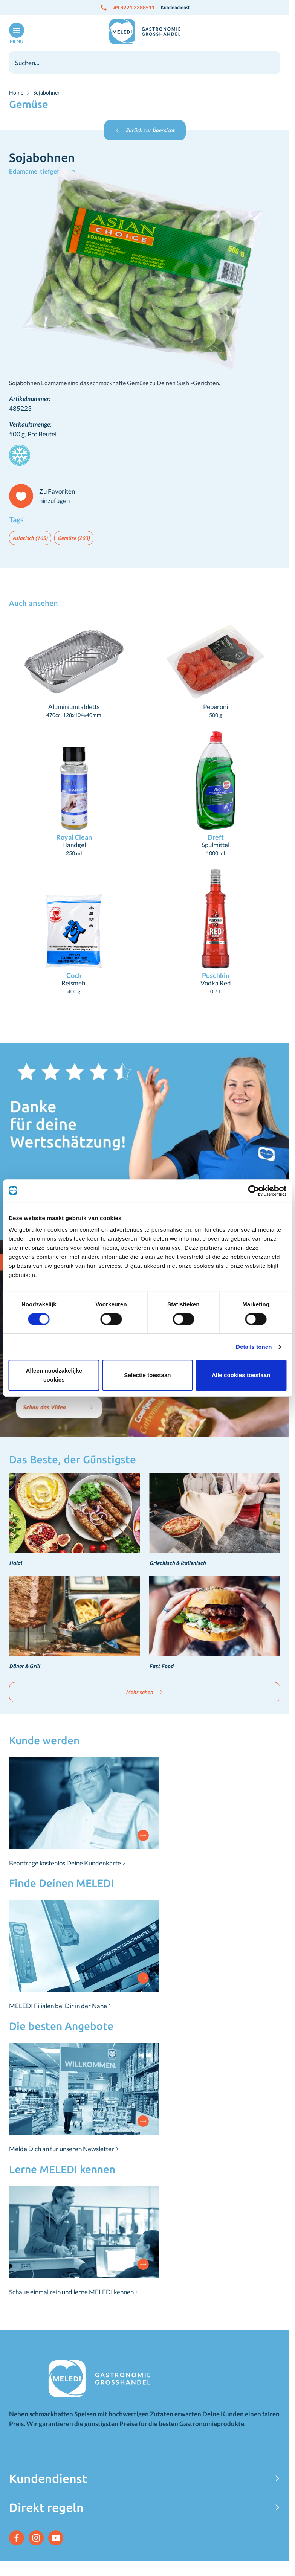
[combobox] (144, 62)
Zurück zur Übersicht (145, 130)
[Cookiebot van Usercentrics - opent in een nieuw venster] (253, 1190)
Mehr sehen (145, 1692)
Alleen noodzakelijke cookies (54, 1375)
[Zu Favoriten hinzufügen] (45, 496)
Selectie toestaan (147, 1375)
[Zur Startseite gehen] (144, 32)
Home (16, 92)
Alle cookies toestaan (241, 1375)
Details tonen (254, 1347)
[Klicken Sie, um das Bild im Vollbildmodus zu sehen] (144, 269)
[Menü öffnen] (15, 33)
